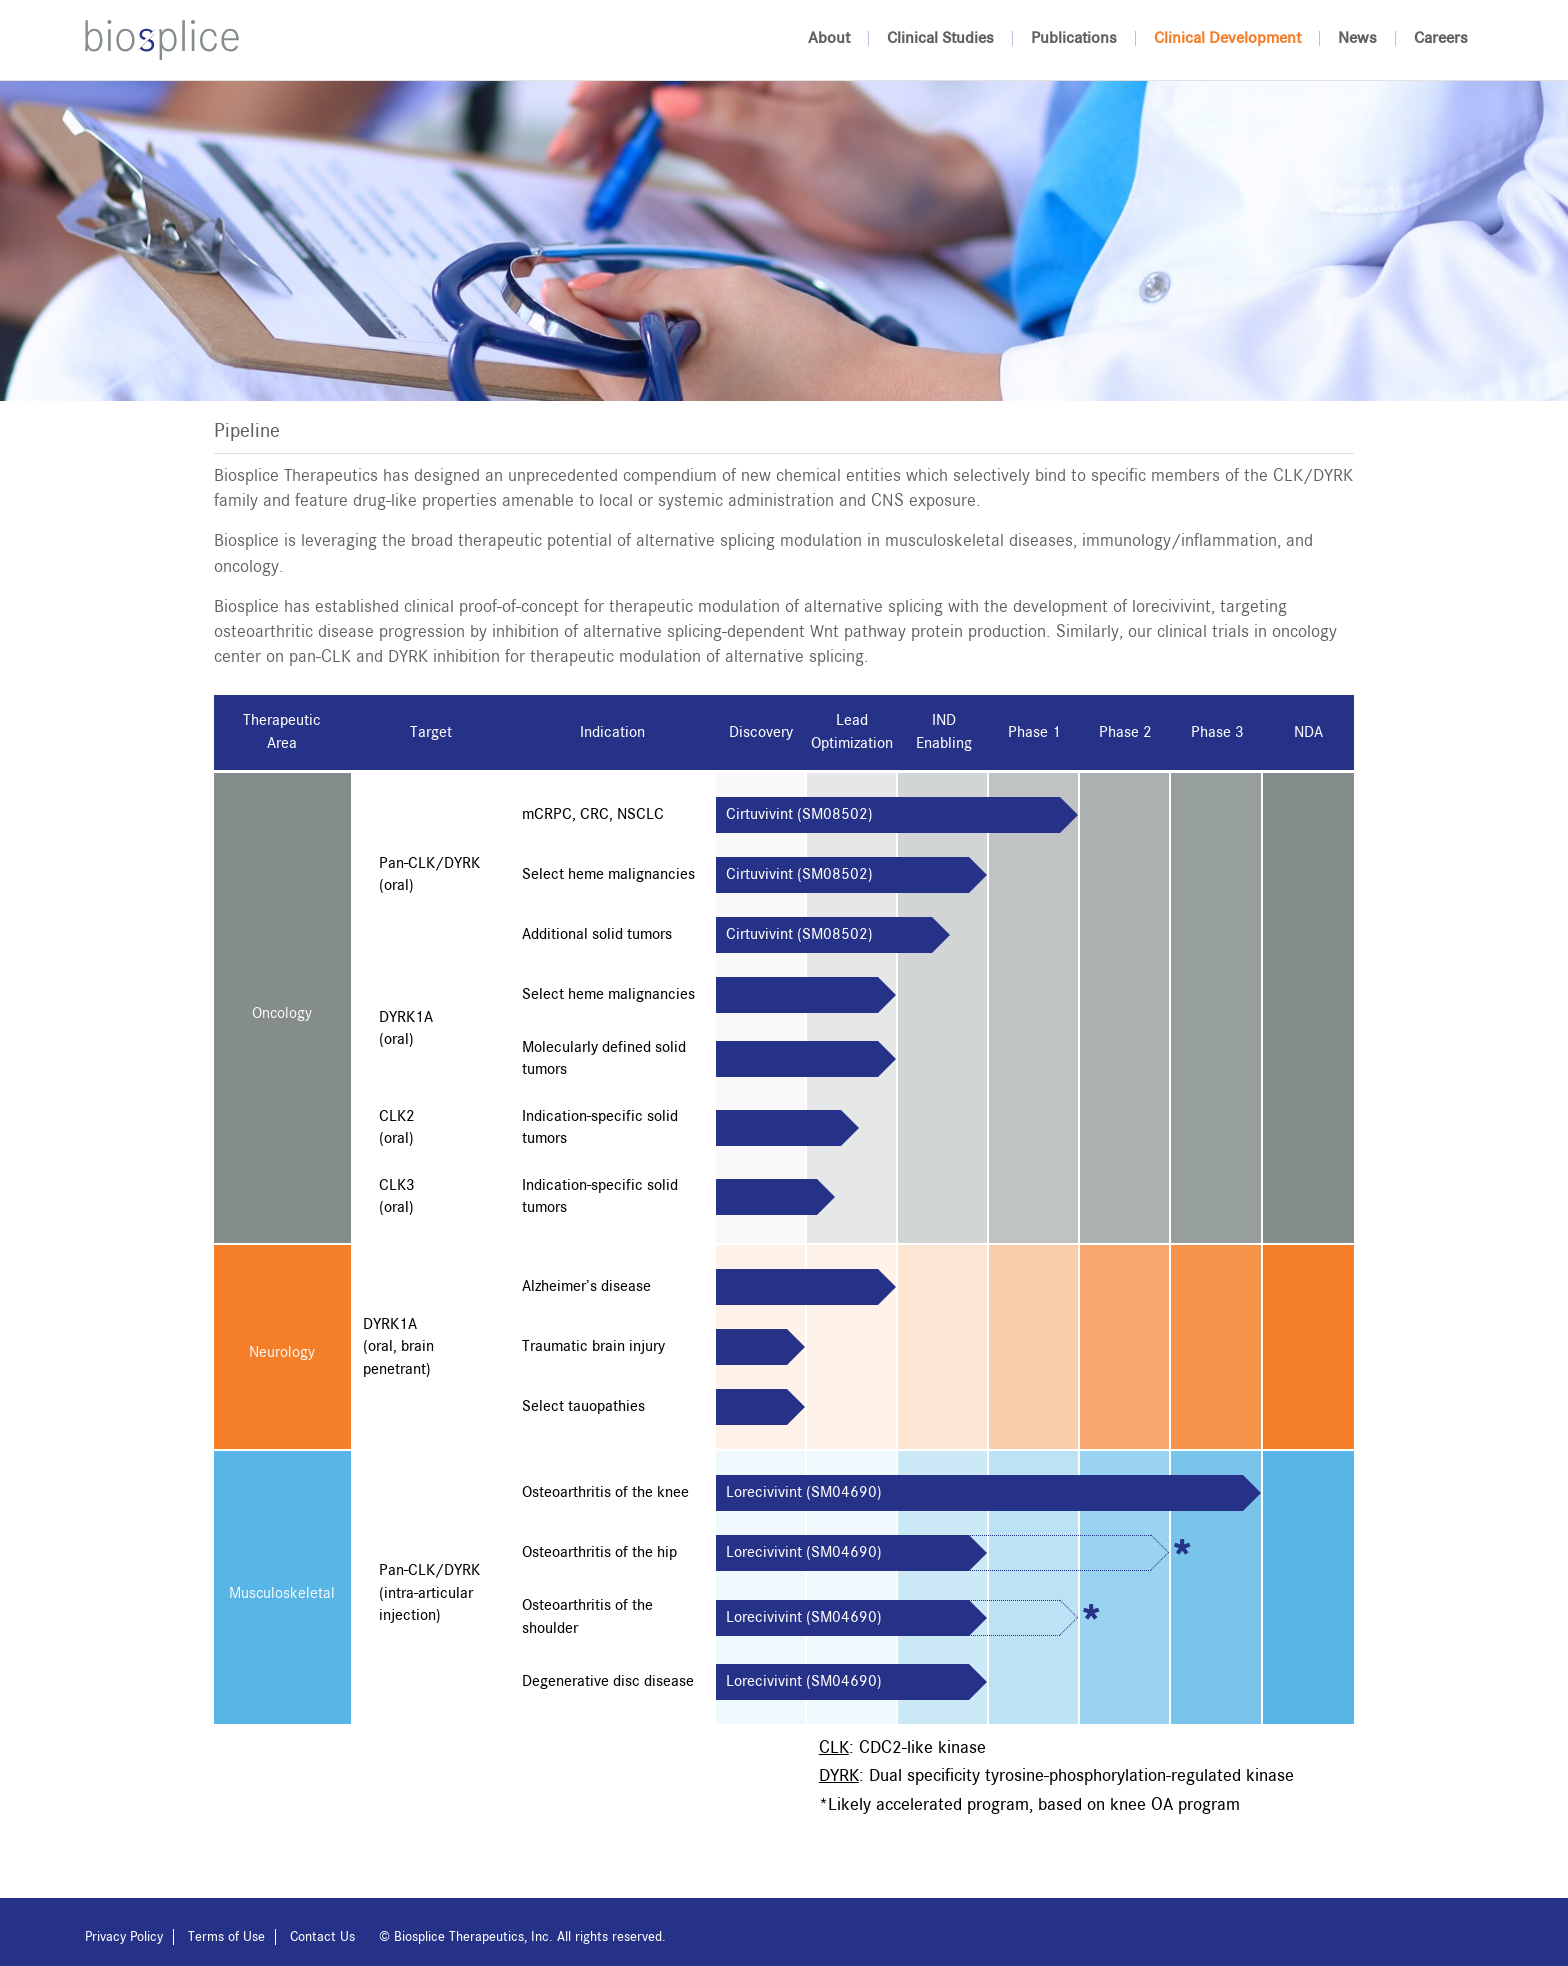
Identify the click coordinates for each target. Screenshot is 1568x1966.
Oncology (282, 1014)
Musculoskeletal (282, 1594)
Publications (1074, 38)
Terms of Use (226, 1937)
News (1357, 38)
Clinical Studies (940, 38)
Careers (1441, 38)
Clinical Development (1227, 38)
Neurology (282, 1353)
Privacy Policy (124, 1937)
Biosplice (162, 40)
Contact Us (322, 1937)
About (829, 38)
